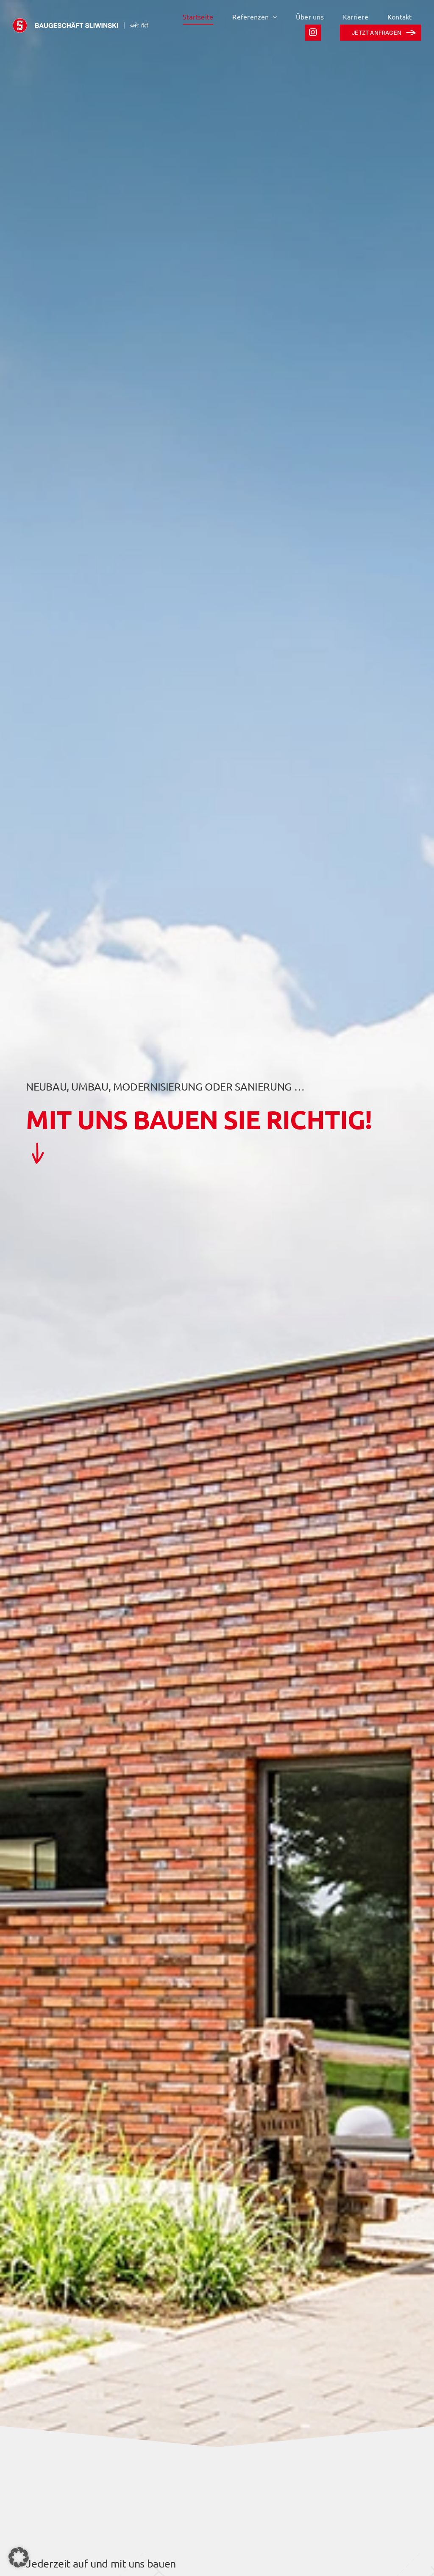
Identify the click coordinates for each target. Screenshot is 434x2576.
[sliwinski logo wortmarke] (81, 21)
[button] (18, 2557)
